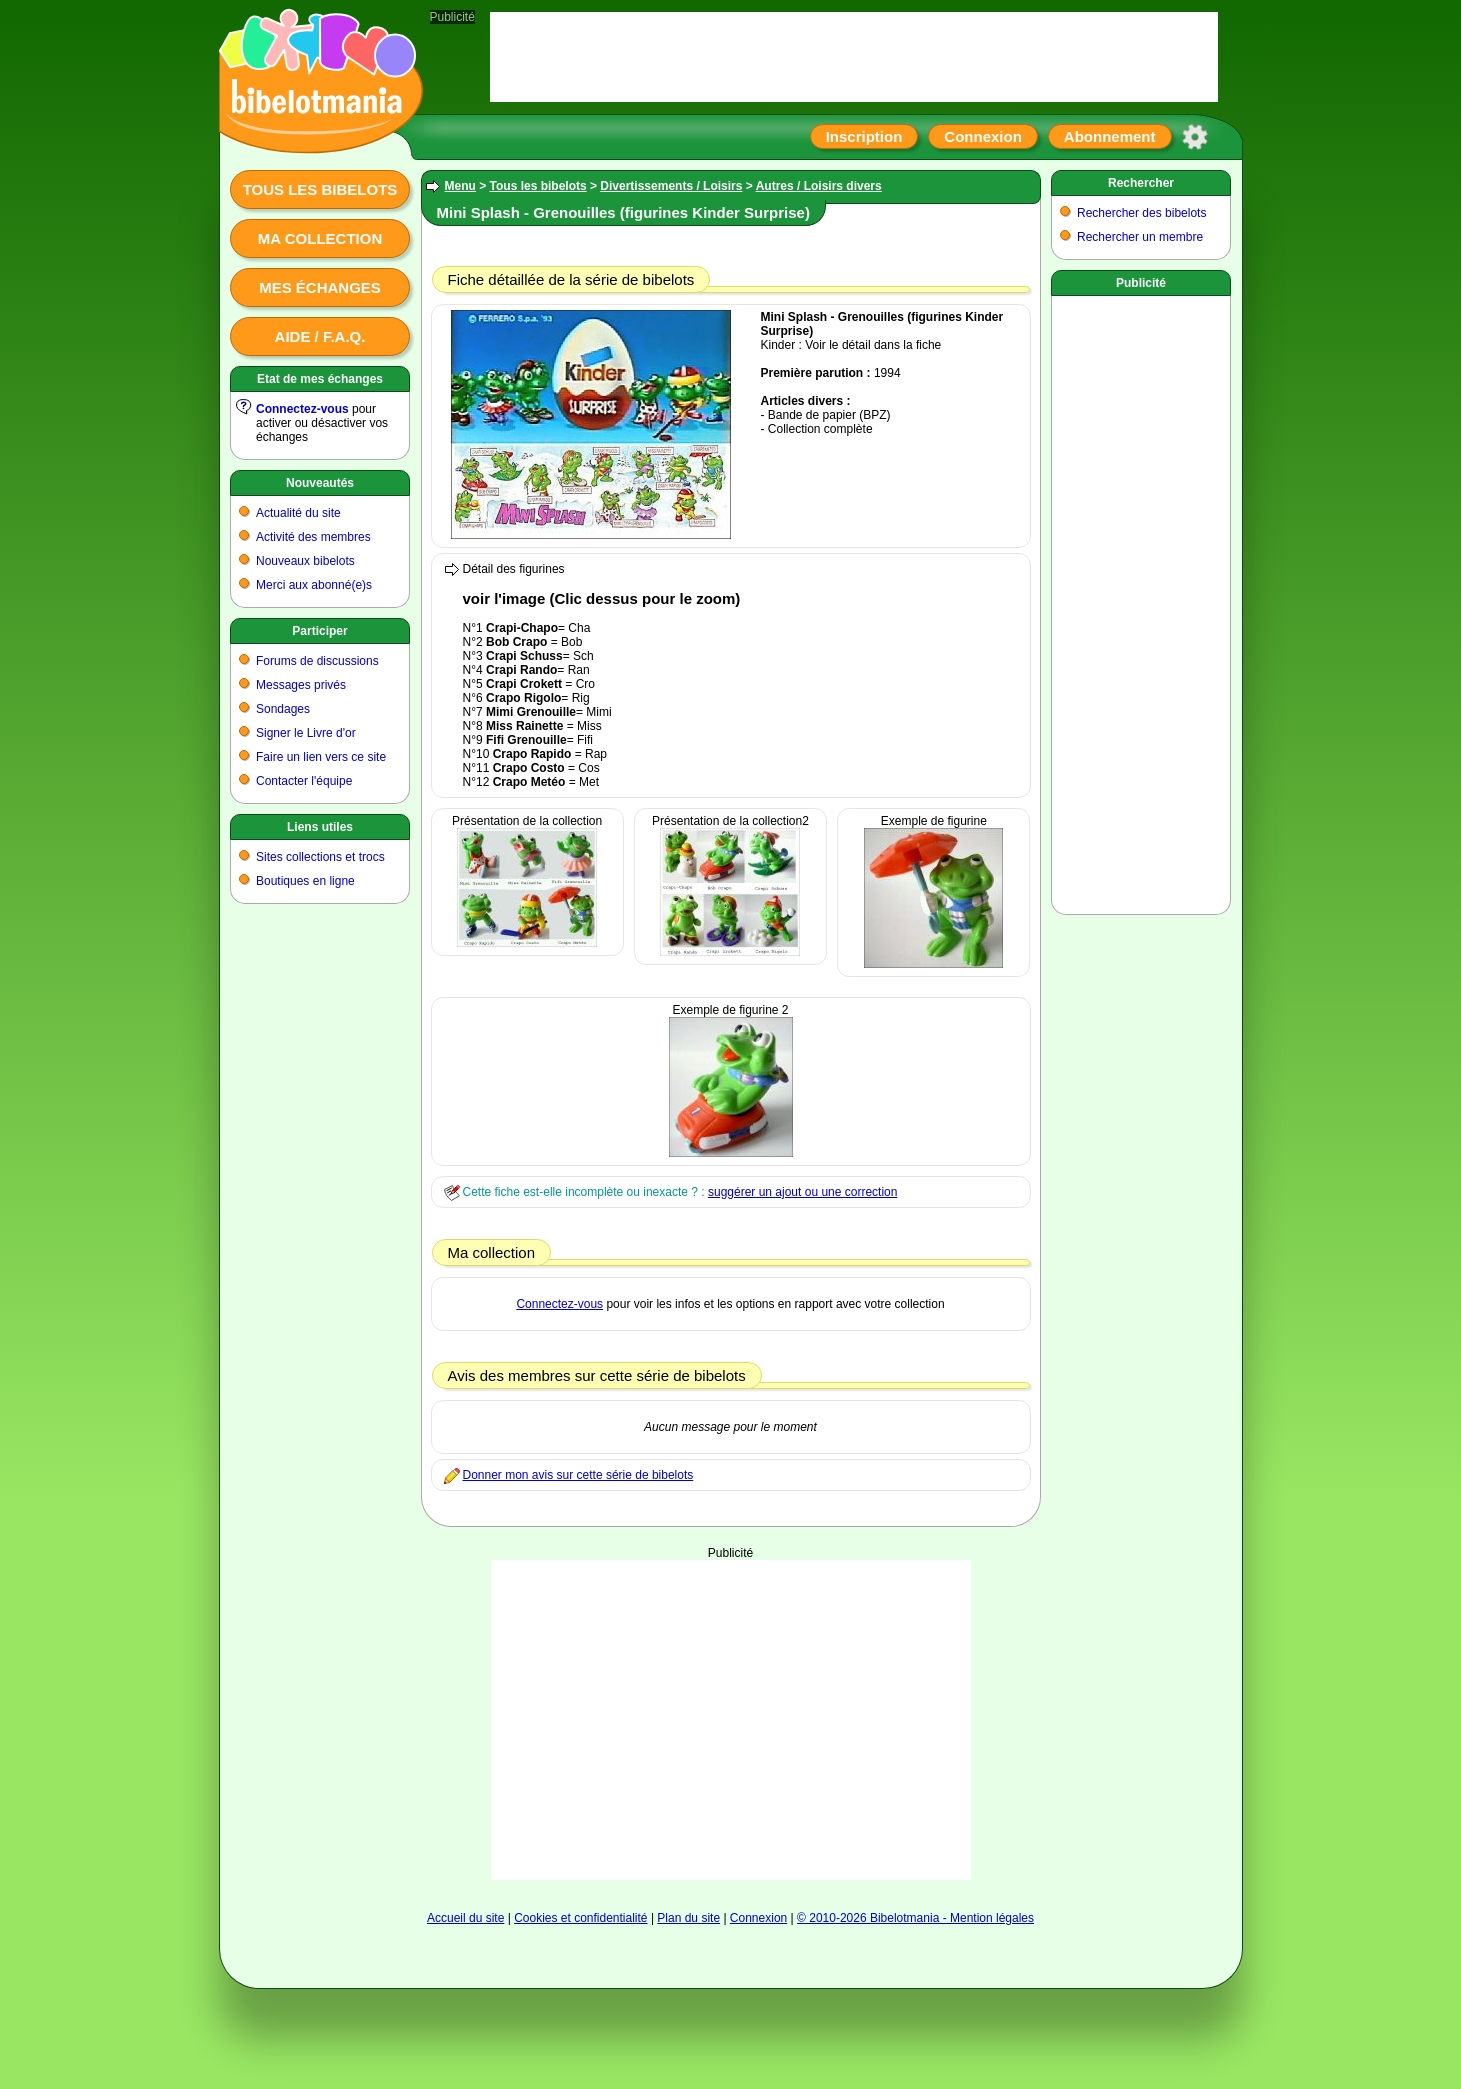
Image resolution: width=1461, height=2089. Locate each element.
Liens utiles (320, 827)
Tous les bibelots (320, 189)
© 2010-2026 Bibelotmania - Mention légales (915, 1918)
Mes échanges (320, 287)
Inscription (864, 136)
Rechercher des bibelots (1141, 213)
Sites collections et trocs (320, 857)
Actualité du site (298, 513)
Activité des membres (313, 537)
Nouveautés (320, 483)
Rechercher (1141, 183)
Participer (319, 631)
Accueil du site (465, 1918)
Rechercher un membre (1140, 237)
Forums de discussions (317, 661)
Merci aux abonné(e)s (314, 585)
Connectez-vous (302, 409)
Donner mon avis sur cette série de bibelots (578, 1475)
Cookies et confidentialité (580, 1918)
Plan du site (688, 1918)
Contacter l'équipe (304, 781)
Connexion (983, 136)
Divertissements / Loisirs (671, 186)
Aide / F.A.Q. (320, 336)
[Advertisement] (731, 1720)
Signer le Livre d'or (306, 733)
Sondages (283, 709)
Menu (460, 186)
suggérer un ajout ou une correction (802, 1192)
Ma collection (320, 238)
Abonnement (1110, 136)
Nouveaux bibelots (305, 561)
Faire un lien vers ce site (321, 757)
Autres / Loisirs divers (819, 186)
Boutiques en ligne (305, 881)
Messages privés (301, 685)
